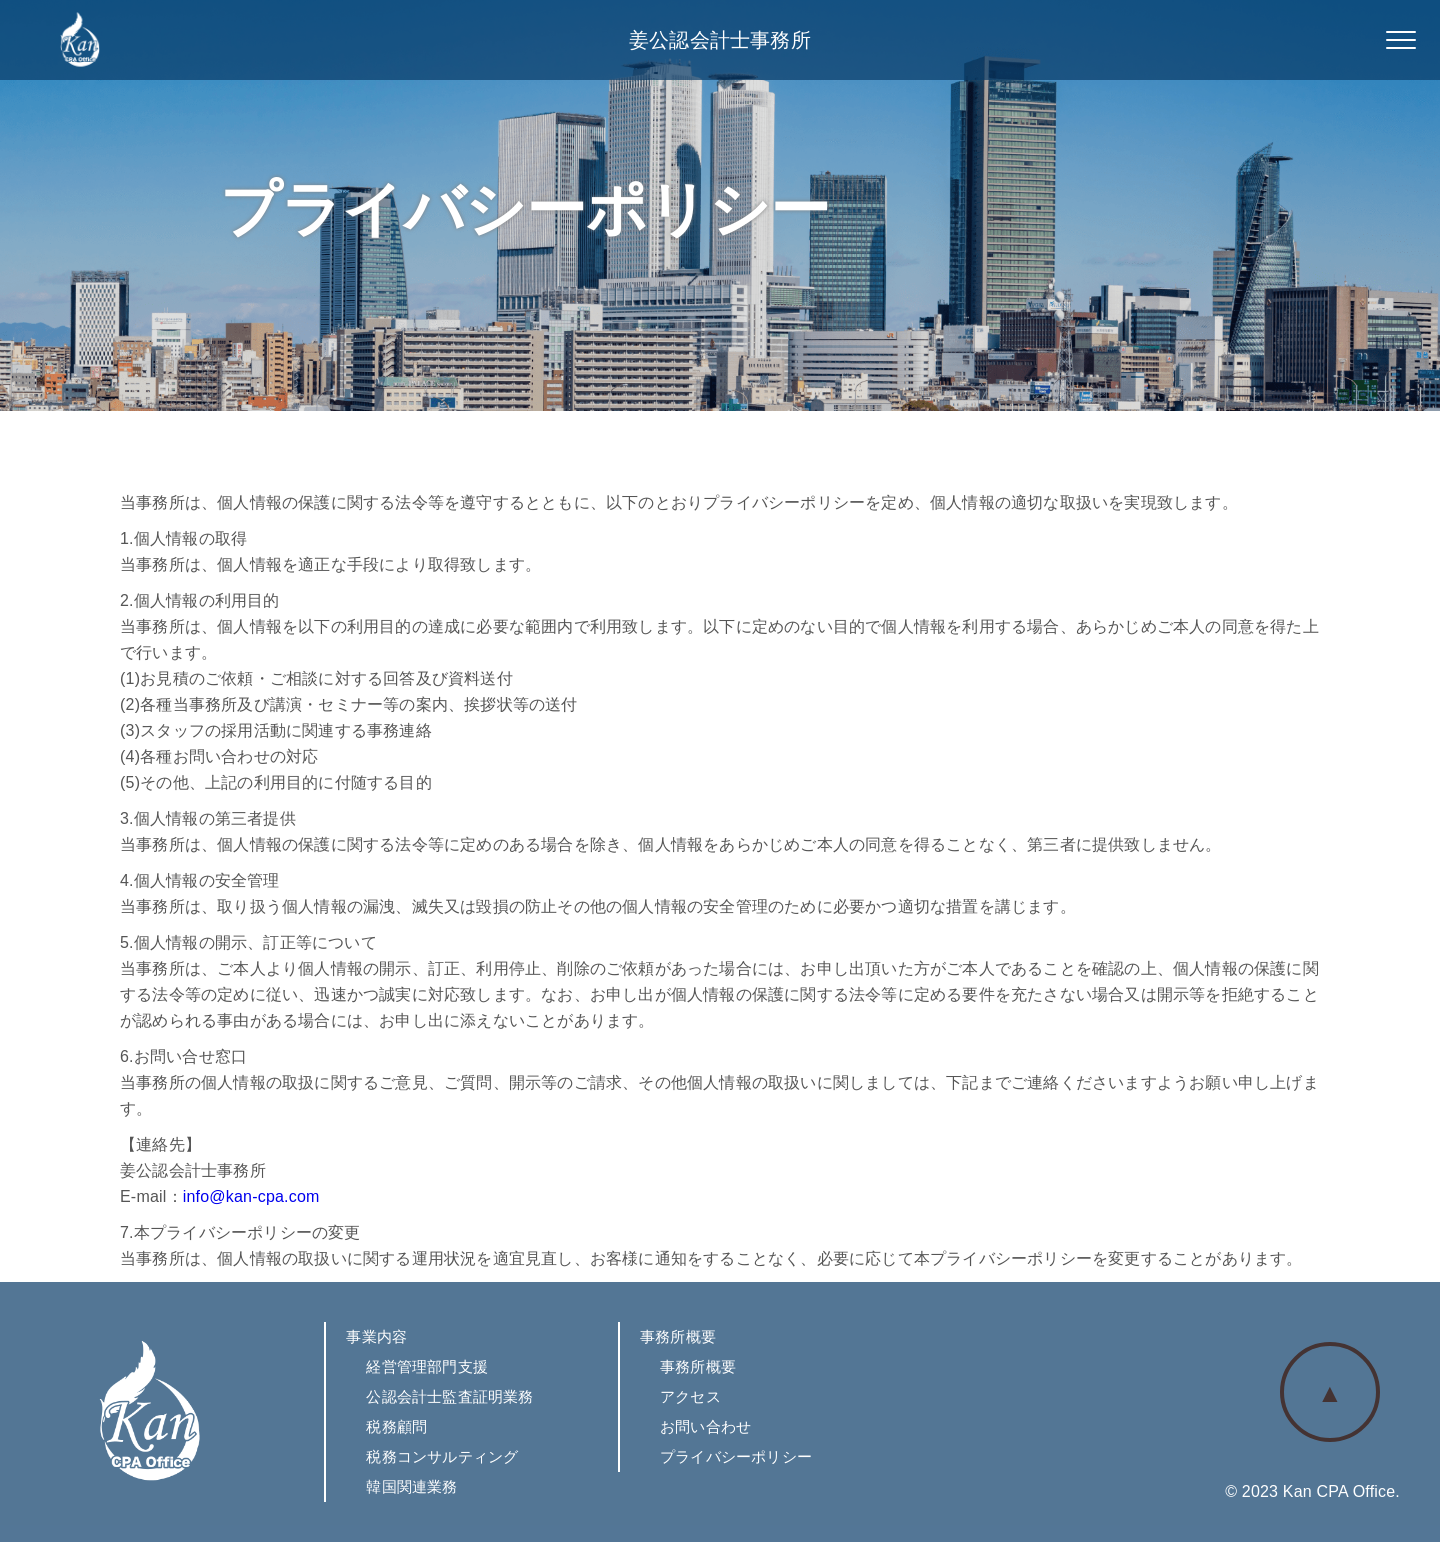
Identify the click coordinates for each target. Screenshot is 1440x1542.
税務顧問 (396, 1426)
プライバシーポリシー (736, 1456)
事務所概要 (698, 1366)
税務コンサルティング (442, 1456)
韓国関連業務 (411, 1486)
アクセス (690, 1396)
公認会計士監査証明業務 (449, 1396)
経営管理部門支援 (427, 1366)
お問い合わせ (705, 1426)
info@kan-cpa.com (251, 1196)
